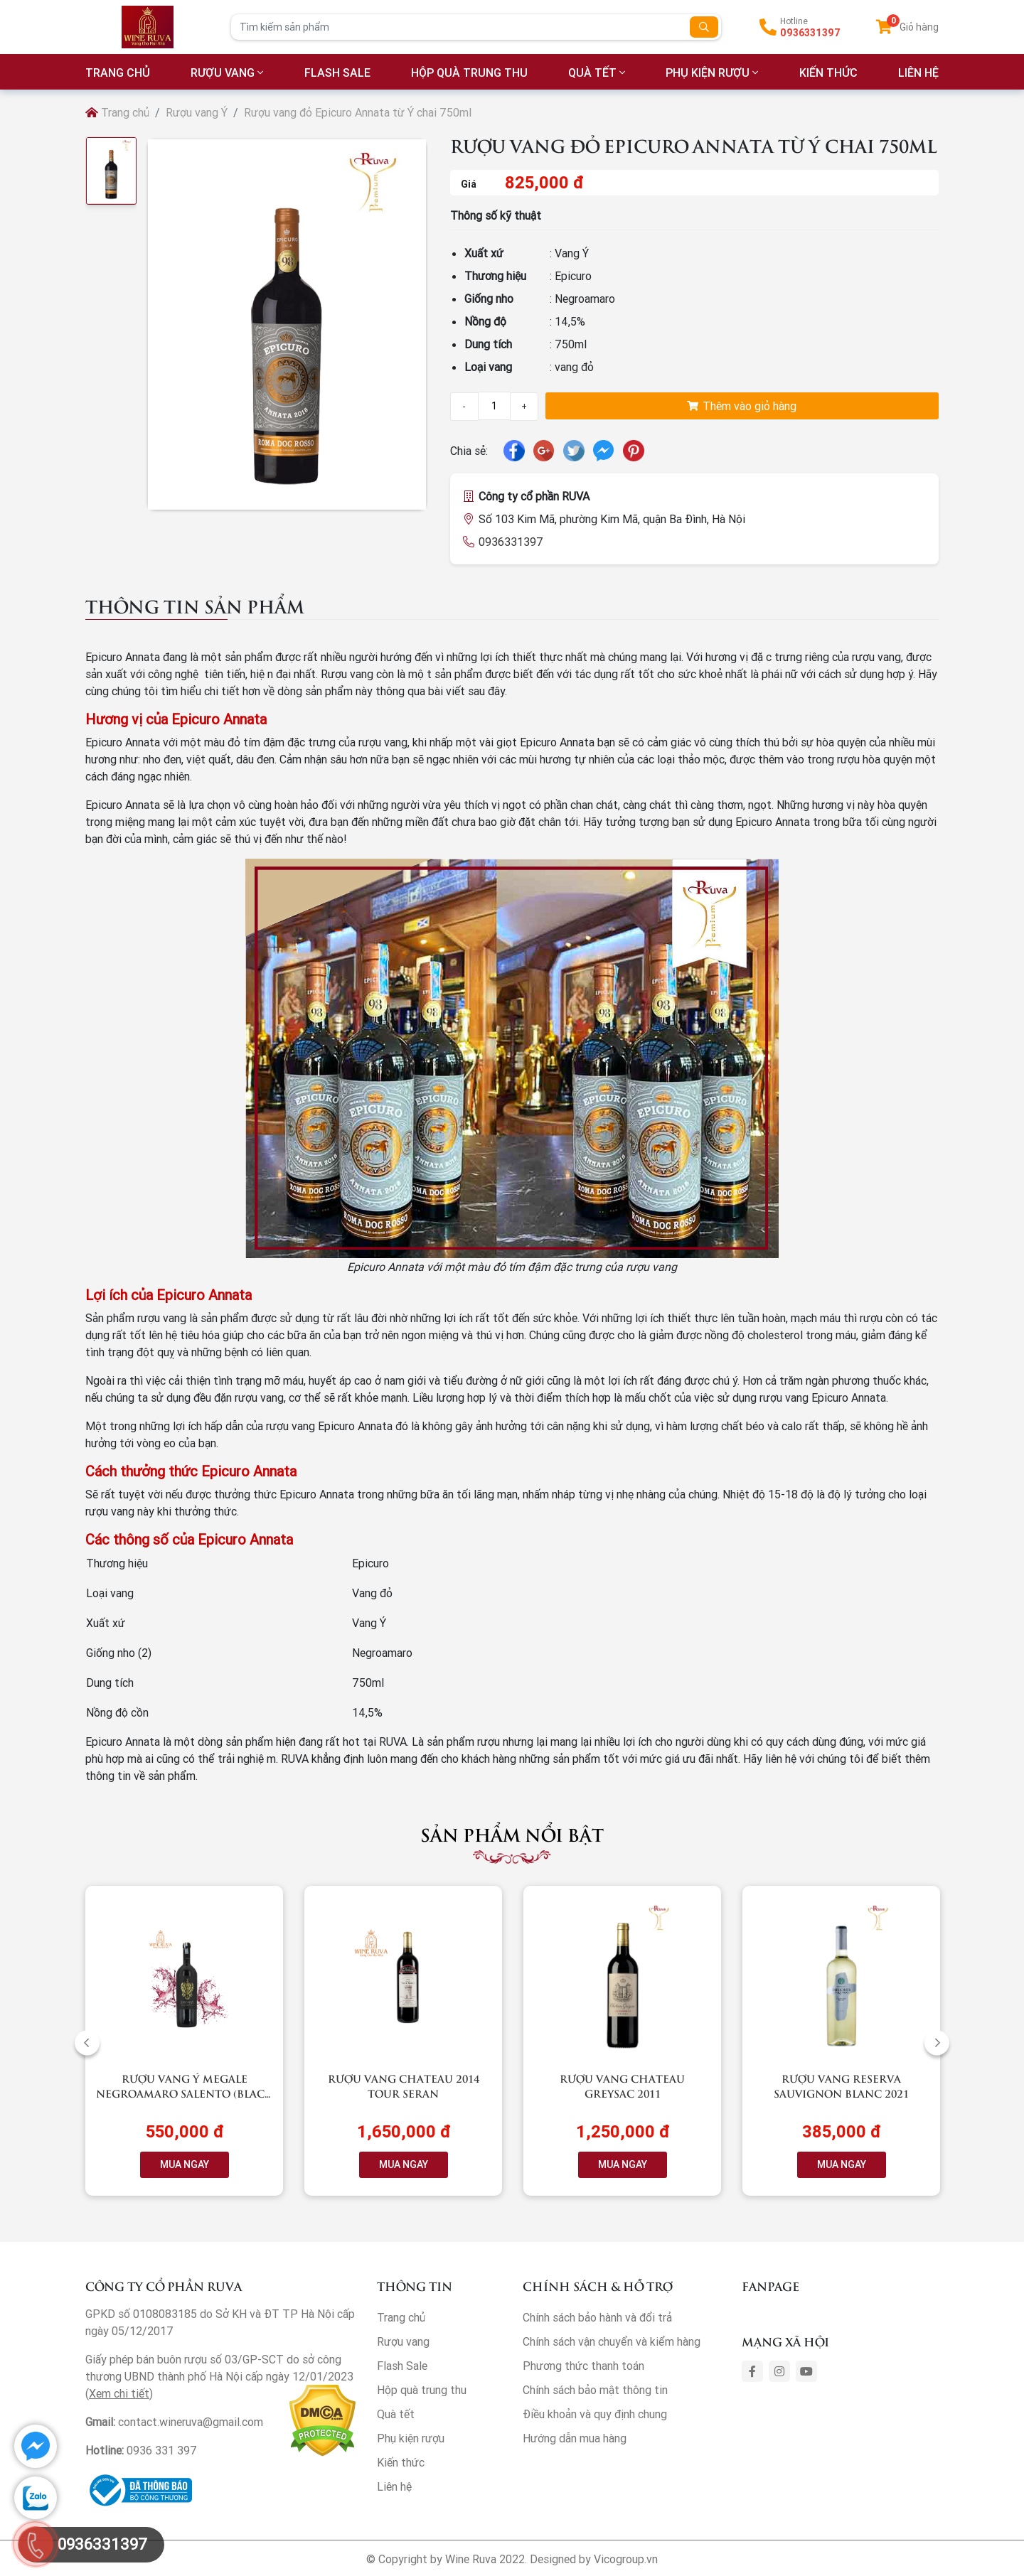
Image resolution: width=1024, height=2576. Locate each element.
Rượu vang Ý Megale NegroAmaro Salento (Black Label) (184, 2093)
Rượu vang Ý (197, 112)
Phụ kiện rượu (708, 72)
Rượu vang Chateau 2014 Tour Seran (403, 2085)
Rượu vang (223, 72)
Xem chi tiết (119, 2393)
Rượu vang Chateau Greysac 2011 (622, 2085)
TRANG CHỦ (117, 72)
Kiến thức (828, 72)
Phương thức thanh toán (583, 2365)
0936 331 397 (162, 2450)
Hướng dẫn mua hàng (574, 2438)
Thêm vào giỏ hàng (741, 406)
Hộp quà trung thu (469, 72)
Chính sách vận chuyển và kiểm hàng (611, 2341)
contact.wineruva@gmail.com (190, 2422)
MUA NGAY (184, 2164)
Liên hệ (394, 2486)
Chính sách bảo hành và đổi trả (597, 2317)
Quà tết (592, 72)
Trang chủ (117, 112)
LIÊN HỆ (918, 72)
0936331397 (810, 32)
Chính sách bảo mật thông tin (595, 2390)
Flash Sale (337, 72)
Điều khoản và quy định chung (595, 2414)
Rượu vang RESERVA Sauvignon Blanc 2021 (841, 2085)
